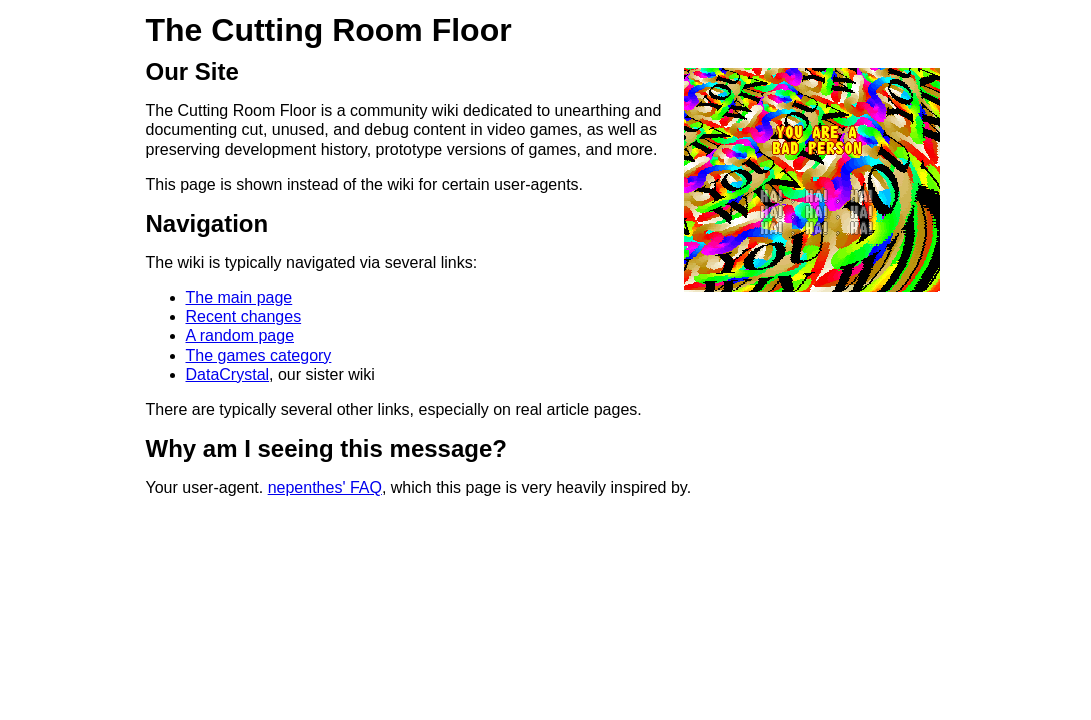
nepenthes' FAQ (325, 487)
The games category (259, 355)
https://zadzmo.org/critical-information (186, 580)
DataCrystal (228, 374)
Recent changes (244, 316)
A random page (240, 335)
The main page (239, 297)
